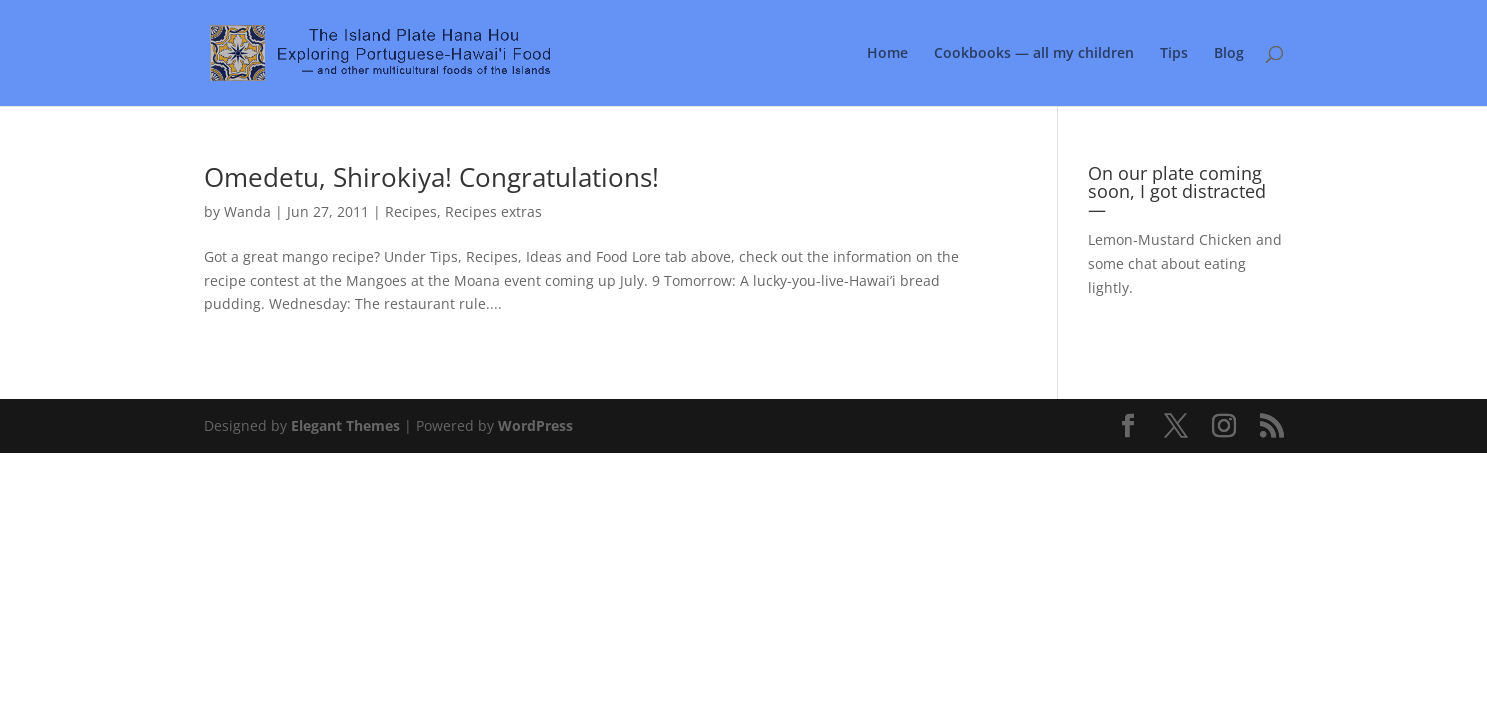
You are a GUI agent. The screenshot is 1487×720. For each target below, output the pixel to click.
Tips (1174, 54)
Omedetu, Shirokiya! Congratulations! (431, 177)
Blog (1229, 54)
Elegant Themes (345, 425)
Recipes (411, 211)
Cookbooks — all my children (1034, 54)
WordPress (535, 425)
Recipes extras (493, 211)
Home (887, 54)
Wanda (247, 211)
